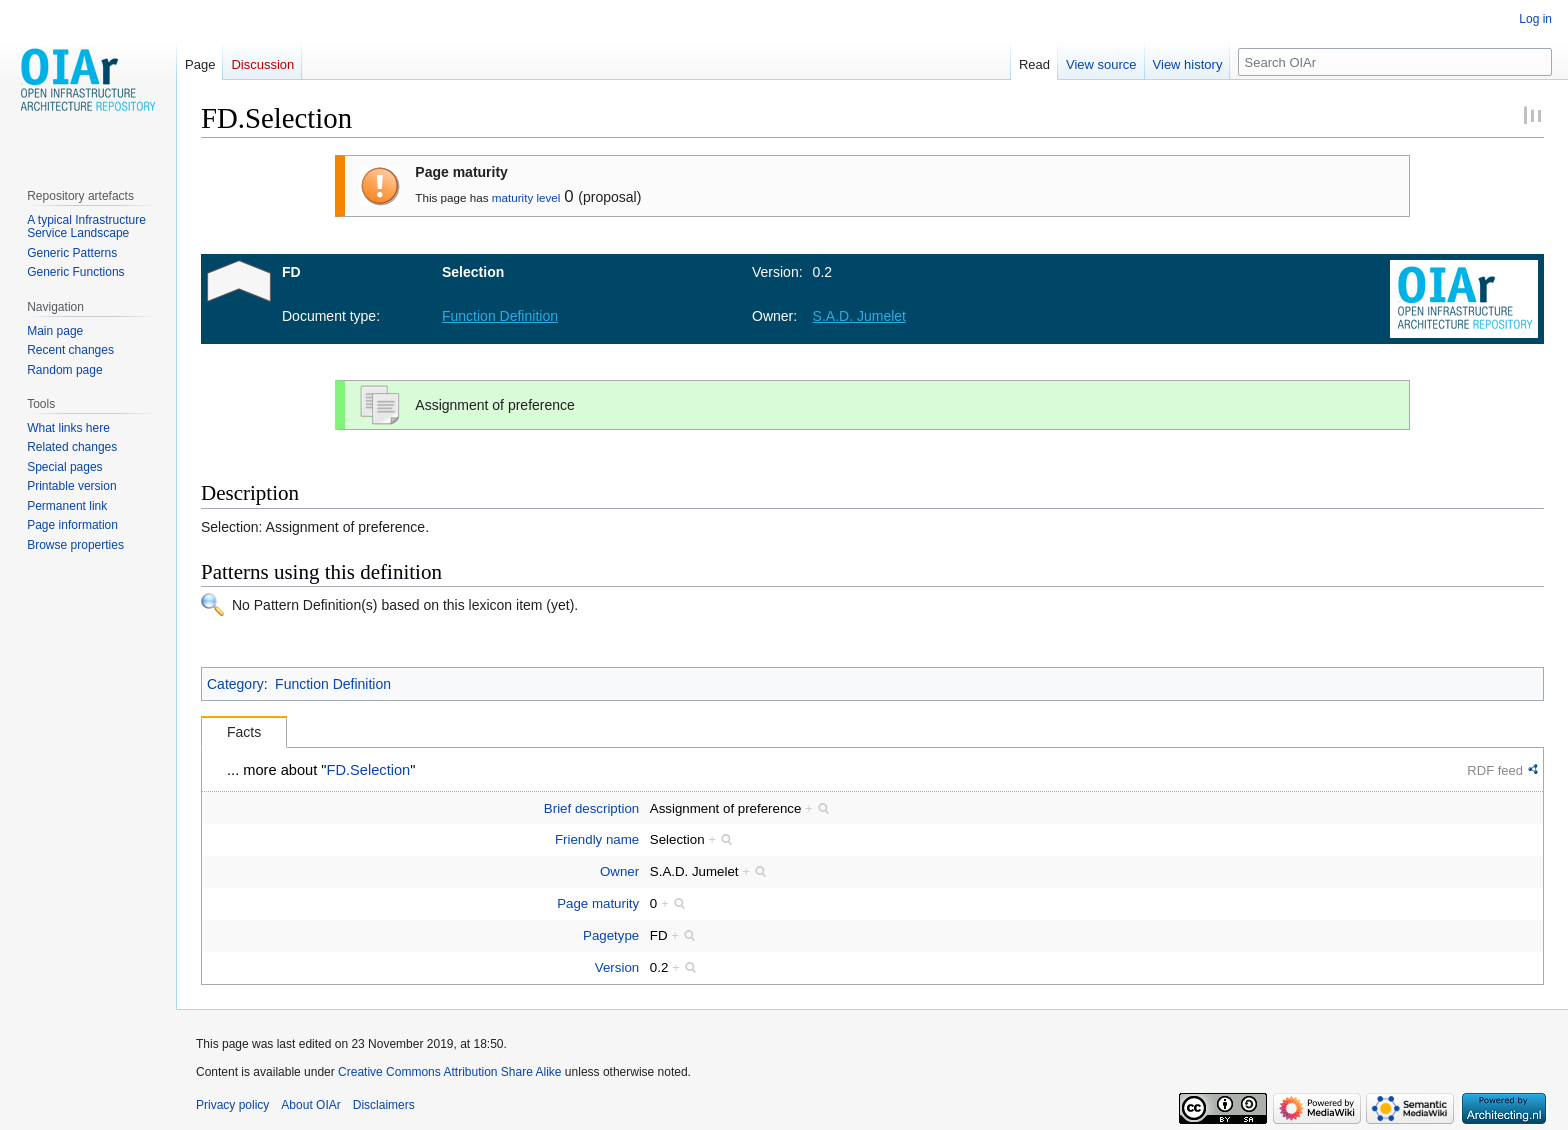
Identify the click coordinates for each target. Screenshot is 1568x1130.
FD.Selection (369, 770)
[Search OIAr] (1395, 62)
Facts (244, 732)
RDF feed (1495, 770)
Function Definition (333, 684)
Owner (619, 871)
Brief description (591, 808)
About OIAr (310, 1105)
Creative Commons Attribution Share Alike (449, 1072)
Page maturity (598, 903)
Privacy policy (232, 1105)
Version (617, 967)
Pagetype (611, 935)
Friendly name (597, 839)
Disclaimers (384, 1105)
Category (235, 684)
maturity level (526, 197)
